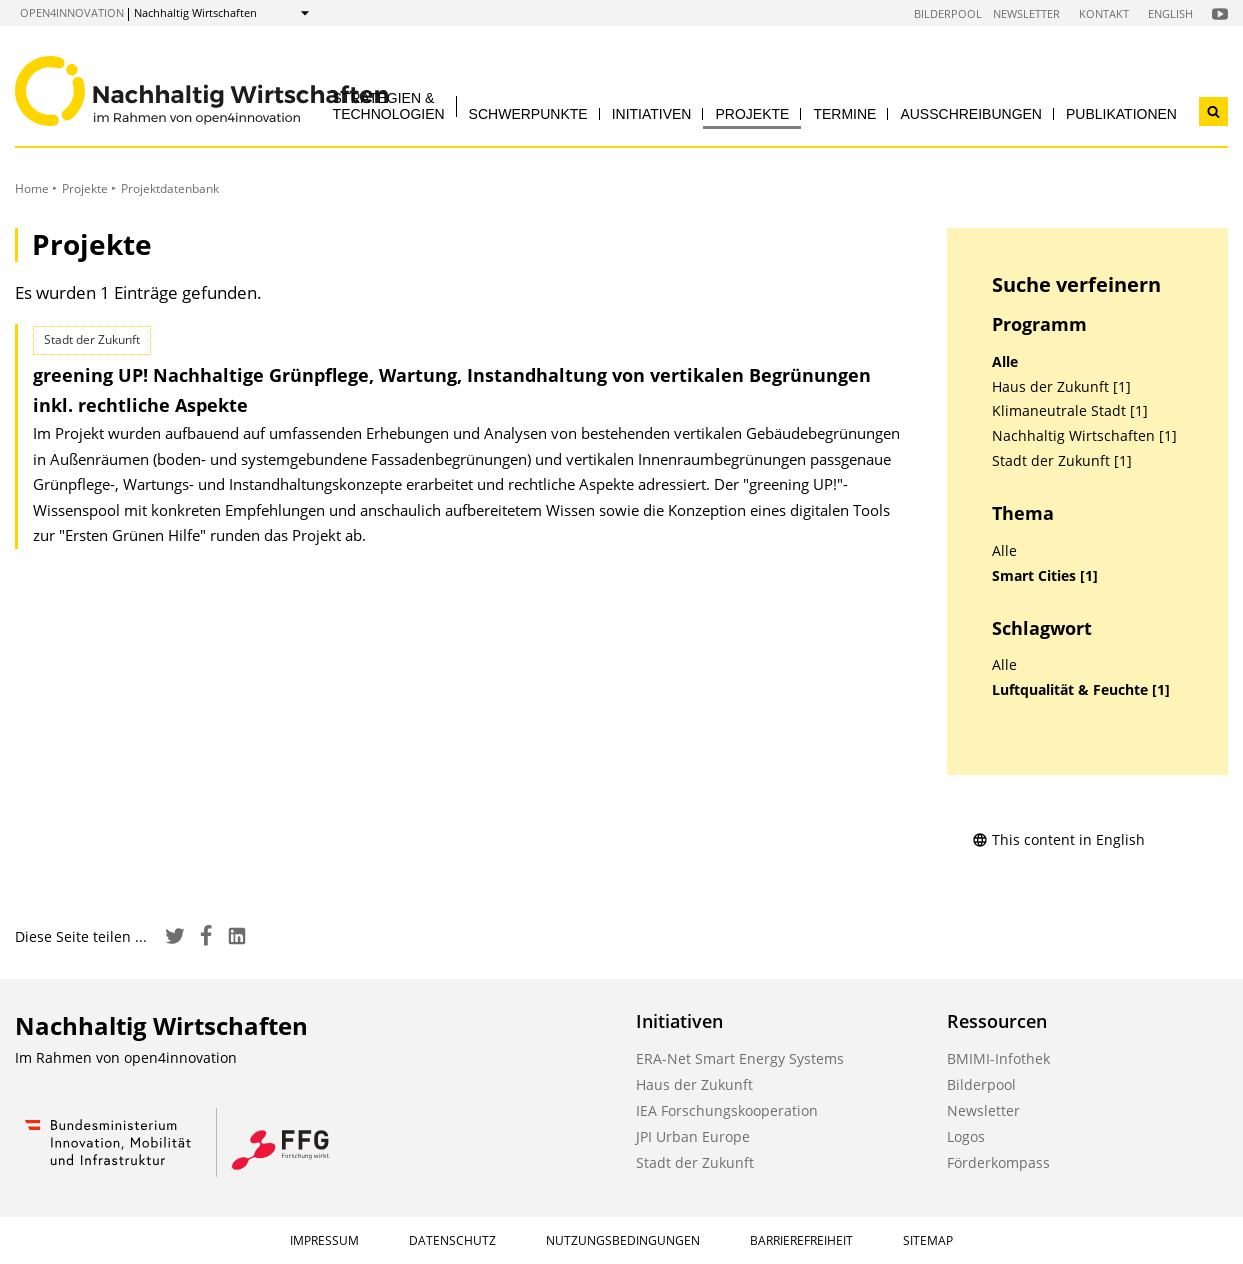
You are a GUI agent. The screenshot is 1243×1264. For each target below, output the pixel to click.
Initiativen (652, 114)
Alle (1005, 362)
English (1170, 13)
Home (32, 188)
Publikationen (1121, 114)
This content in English (1058, 839)
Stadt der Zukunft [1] (1062, 461)
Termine (844, 114)
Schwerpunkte (528, 114)
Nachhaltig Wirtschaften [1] (1084, 436)
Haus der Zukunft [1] (1061, 387)
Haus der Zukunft (694, 1084)
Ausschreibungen (971, 114)
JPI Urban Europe (693, 1136)
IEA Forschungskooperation (727, 1110)
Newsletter (1026, 13)
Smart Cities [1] (1045, 576)
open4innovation (72, 12)
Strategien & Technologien (389, 105)
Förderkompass (998, 1162)
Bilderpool (948, 13)
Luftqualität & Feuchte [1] (1081, 690)
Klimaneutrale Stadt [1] (1070, 411)
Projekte (752, 114)
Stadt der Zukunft (695, 1162)
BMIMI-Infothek (998, 1058)
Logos (966, 1136)
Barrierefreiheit (801, 1240)
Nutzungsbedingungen (623, 1240)
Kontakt (1104, 13)
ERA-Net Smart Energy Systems (740, 1058)
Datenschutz (452, 1240)
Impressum (324, 1240)
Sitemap (928, 1240)
